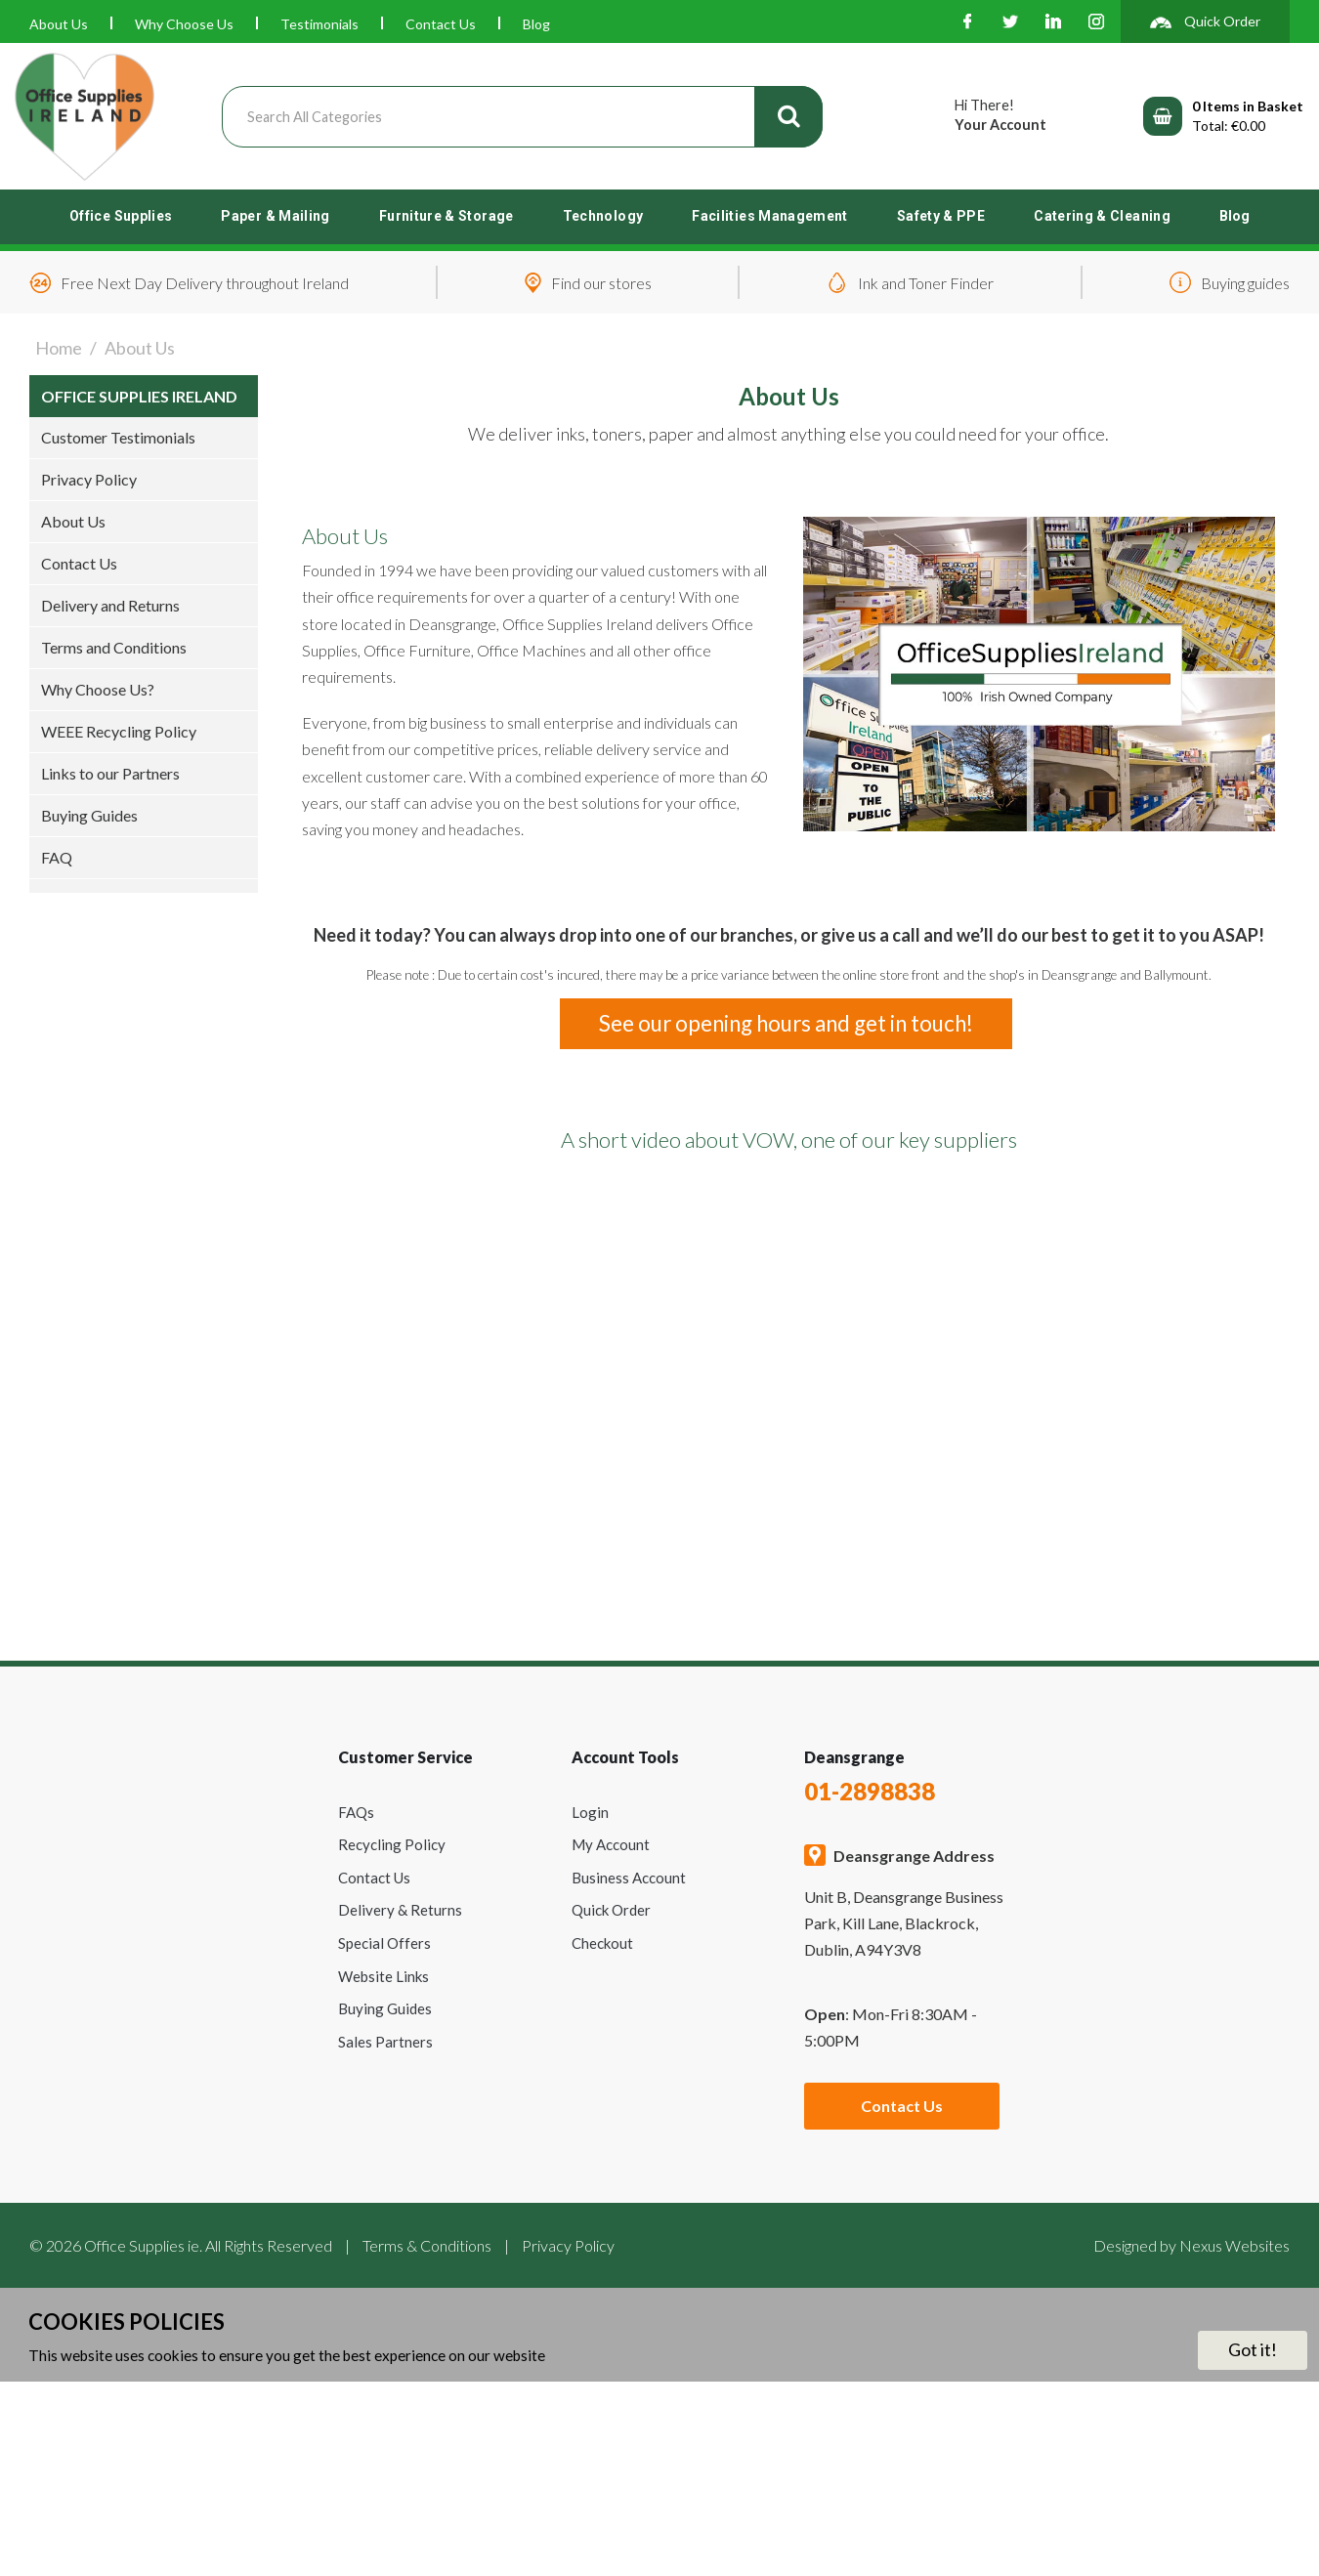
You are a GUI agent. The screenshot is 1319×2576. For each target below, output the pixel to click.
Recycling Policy (392, 1844)
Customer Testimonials (118, 437)
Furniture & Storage (446, 216)
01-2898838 (869, 1791)
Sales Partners (385, 2041)
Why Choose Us (184, 24)
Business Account (629, 1877)
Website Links (383, 1976)
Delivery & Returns (400, 1910)
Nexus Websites (1234, 2245)
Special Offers (384, 1943)
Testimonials (319, 24)
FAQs (356, 1812)
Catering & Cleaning (1102, 216)
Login (590, 1812)
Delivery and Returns (110, 605)
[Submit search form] (788, 117)
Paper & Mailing (275, 216)
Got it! (1252, 2349)
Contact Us (440, 24)
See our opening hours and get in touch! (786, 1023)
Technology (603, 216)
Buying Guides (89, 815)
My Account (611, 1844)
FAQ (56, 857)
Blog (536, 24)
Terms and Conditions (114, 647)
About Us (58, 24)
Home (58, 348)
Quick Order (611, 1910)
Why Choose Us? (97, 689)
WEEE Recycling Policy (118, 731)
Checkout (602, 1943)
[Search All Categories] (522, 117)
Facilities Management (770, 216)
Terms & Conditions (426, 2245)
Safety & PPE (941, 216)
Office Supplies (120, 216)
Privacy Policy (89, 479)
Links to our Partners (110, 773)
